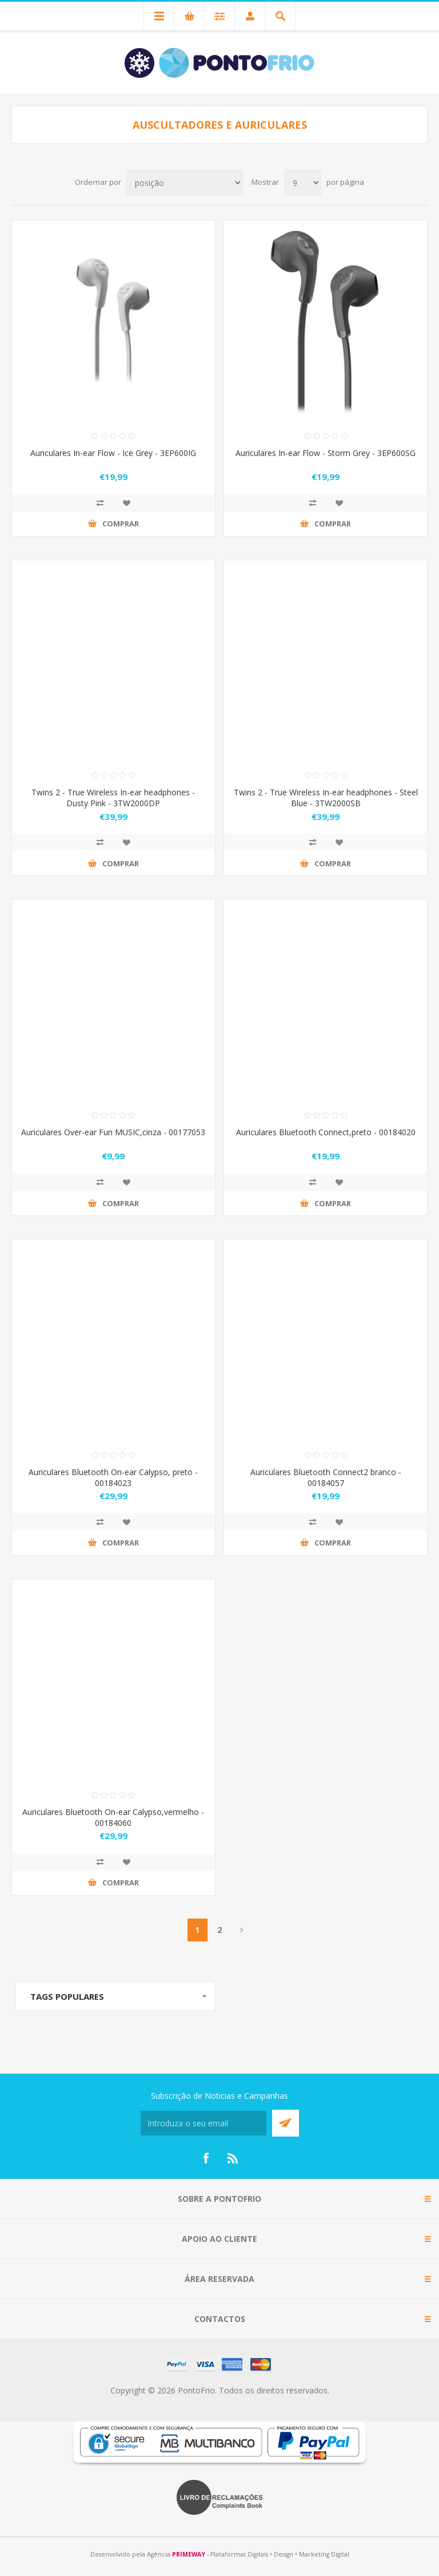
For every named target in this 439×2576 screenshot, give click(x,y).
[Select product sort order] (184, 183)
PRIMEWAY (188, 2554)
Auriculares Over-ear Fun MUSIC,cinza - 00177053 (113, 1132)
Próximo (242, 1930)
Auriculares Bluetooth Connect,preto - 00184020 (326, 1132)
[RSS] (233, 2158)
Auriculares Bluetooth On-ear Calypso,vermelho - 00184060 (113, 1817)
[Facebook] (206, 2158)
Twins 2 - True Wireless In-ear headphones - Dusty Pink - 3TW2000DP (113, 798)
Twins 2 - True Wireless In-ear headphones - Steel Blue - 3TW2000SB (326, 798)
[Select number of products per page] (302, 183)
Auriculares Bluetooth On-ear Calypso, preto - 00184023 (113, 1477)
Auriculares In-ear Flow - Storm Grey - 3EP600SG (326, 452)
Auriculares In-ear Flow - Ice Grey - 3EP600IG (113, 452)
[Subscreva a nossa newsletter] (203, 2123)
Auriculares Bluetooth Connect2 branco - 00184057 (325, 1477)
